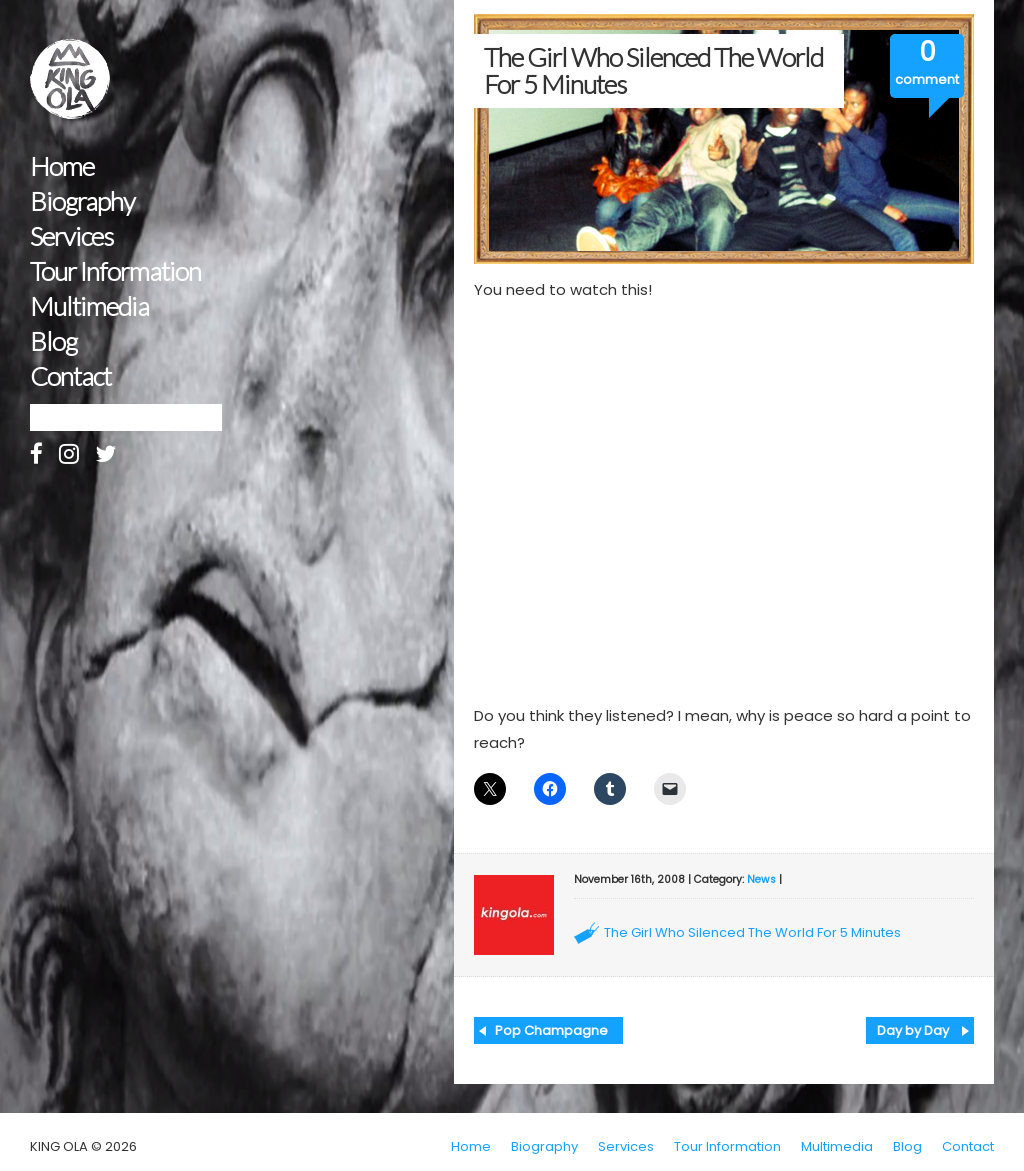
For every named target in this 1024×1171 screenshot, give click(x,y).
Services (71, 236)
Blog (53, 341)
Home (62, 166)
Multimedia (89, 306)
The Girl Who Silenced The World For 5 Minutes (752, 932)
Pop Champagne (551, 1030)
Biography (82, 201)
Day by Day (913, 1030)
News (761, 879)
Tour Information (115, 271)
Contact (70, 376)
